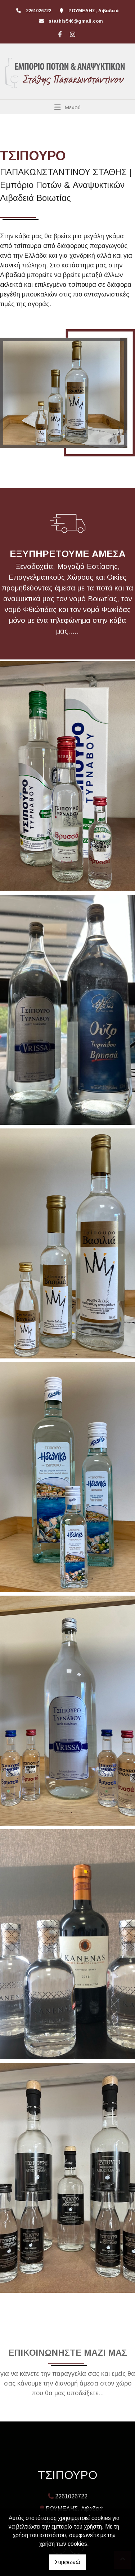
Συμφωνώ (67, 2562)
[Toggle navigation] (67, 107)
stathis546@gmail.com (76, 21)
